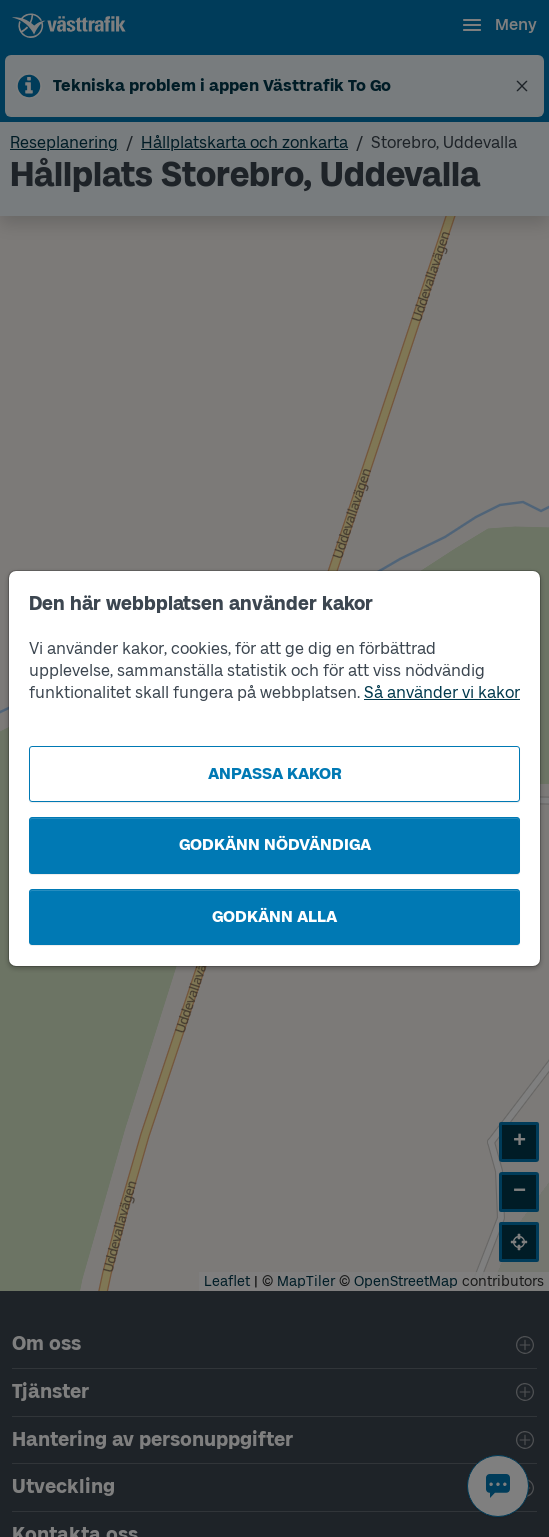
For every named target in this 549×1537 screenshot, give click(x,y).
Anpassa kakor (275, 773)
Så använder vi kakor (442, 692)
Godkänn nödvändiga (275, 844)
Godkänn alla (274, 916)
